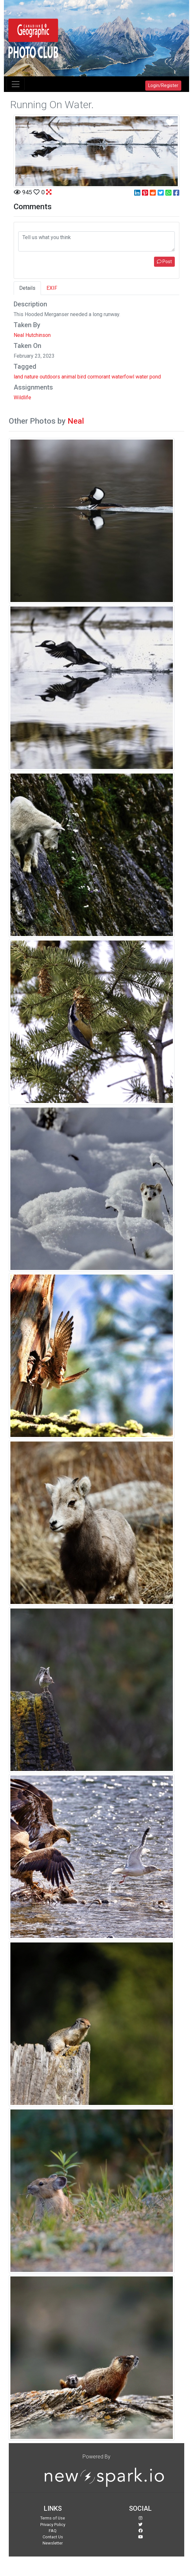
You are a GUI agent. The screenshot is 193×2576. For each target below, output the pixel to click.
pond (155, 377)
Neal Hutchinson (32, 335)
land (18, 377)
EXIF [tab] (51, 288)
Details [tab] (27, 288)
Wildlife (22, 397)
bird (81, 377)
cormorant (98, 377)
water (141, 377)
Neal (76, 421)
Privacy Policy (52, 2524)
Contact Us (53, 2536)
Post (164, 261)
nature (31, 377)
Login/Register (163, 85)
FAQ (53, 2530)
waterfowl (122, 377)
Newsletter (53, 2543)
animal (68, 377)
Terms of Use (52, 2518)
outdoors (50, 377)
